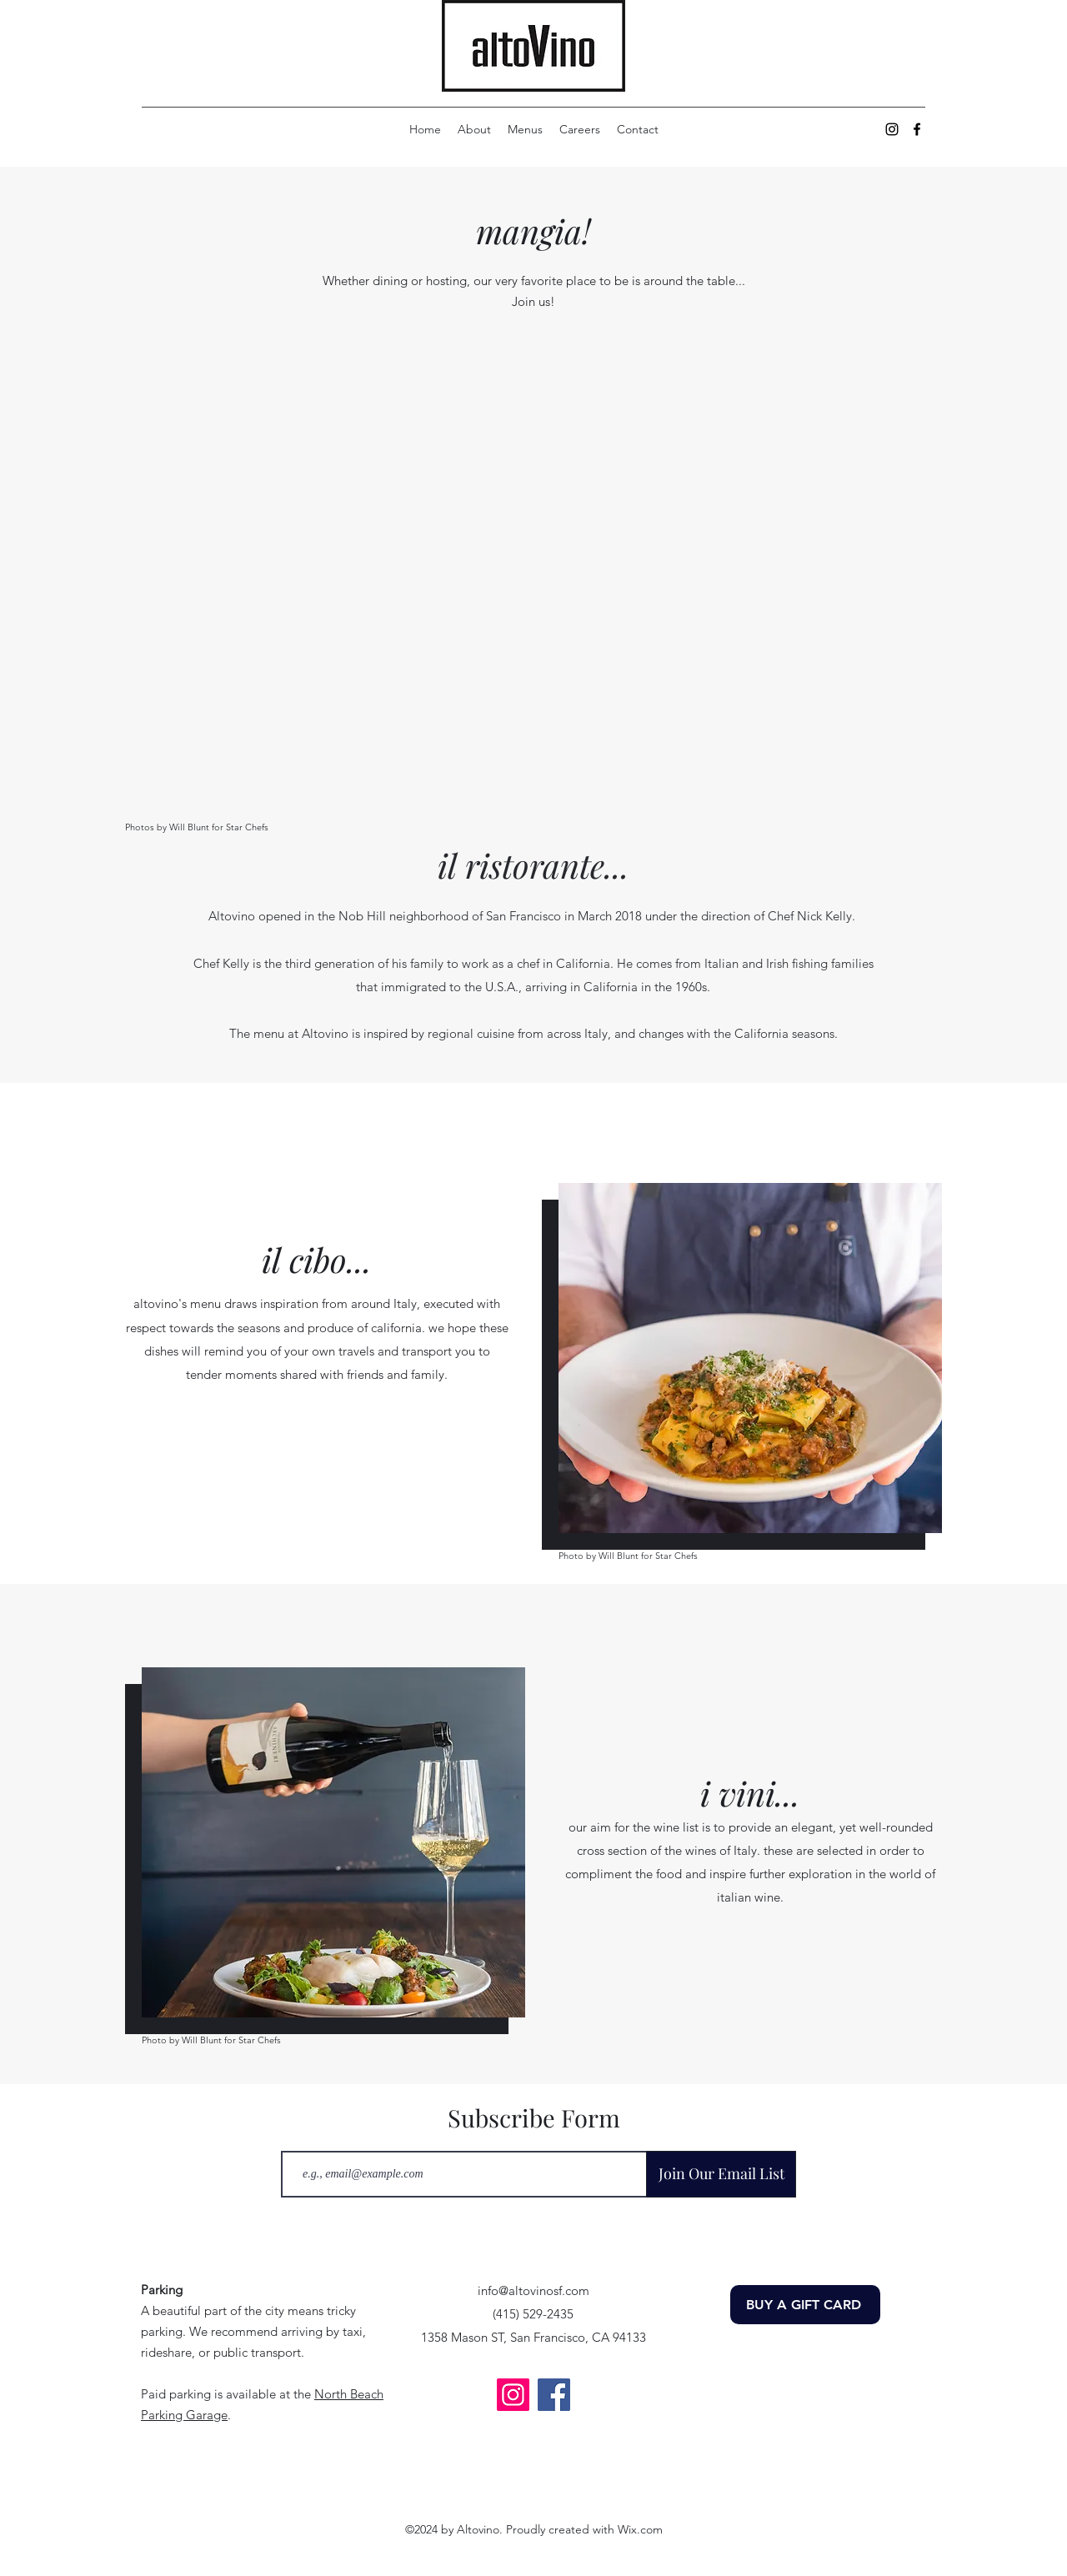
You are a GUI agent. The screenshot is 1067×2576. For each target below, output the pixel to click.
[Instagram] (513, 2394)
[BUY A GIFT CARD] (805, 2304)
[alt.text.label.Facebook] (917, 129)
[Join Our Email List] (721, 2174)
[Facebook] (554, 2394)
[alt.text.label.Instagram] (892, 129)
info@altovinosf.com (533, 2290)
